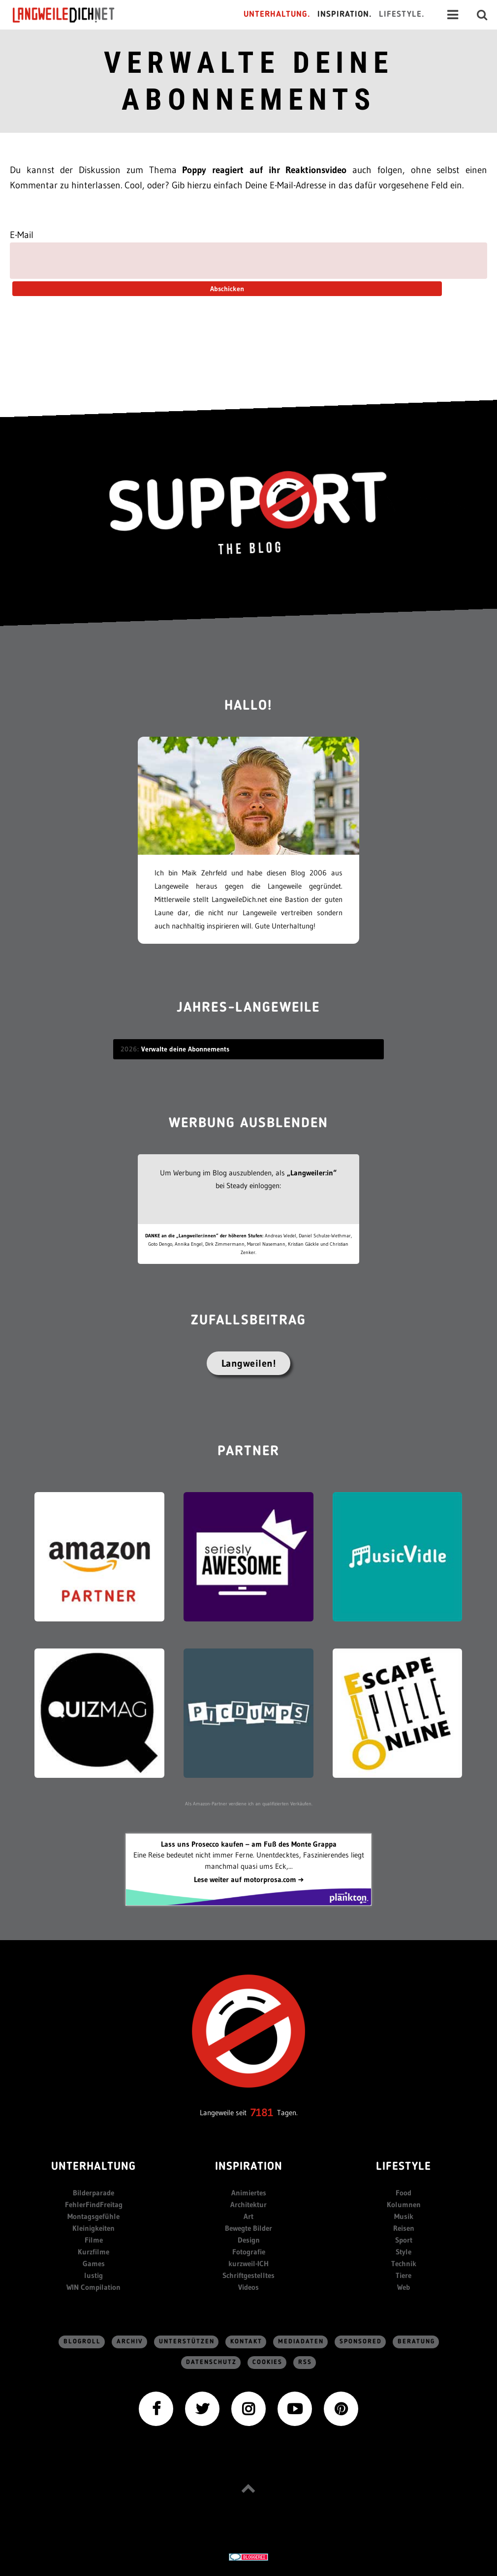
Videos (248, 2287)
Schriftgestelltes (248, 2275)
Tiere (403, 2275)
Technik (403, 2263)
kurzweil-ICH (248, 2263)
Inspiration (248, 2167)
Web (403, 2287)
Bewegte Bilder (248, 2228)
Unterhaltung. (277, 14)
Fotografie (248, 2251)
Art (248, 2216)
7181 (261, 2112)
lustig (93, 2275)
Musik (403, 2216)
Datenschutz (211, 2362)
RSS (305, 2362)
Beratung (416, 2341)
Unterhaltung (93, 2167)
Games (94, 2263)
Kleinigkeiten (93, 2228)
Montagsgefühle (93, 2216)
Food (403, 2192)
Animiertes (248, 2192)
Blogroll (82, 2341)
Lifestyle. (402, 14)
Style (403, 2251)
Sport (403, 2240)
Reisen (403, 2228)
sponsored (361, 2341)
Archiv (130, 2341)
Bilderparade (93, 2192)
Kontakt (246, 2341)
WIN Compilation (93, 2287)
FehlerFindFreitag (94, 2204)
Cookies (267, 2362)
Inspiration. (344, 14)
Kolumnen (404, 2204)
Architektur (248, 2204)
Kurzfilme (93, 2251)
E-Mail (21, 234)
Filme (94, 2240)
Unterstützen (187, 2341)
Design (249, 2240)
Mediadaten (301, 2341)
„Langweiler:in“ (312, 1172)
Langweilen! (248, 1363)
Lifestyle (403, 2167)
